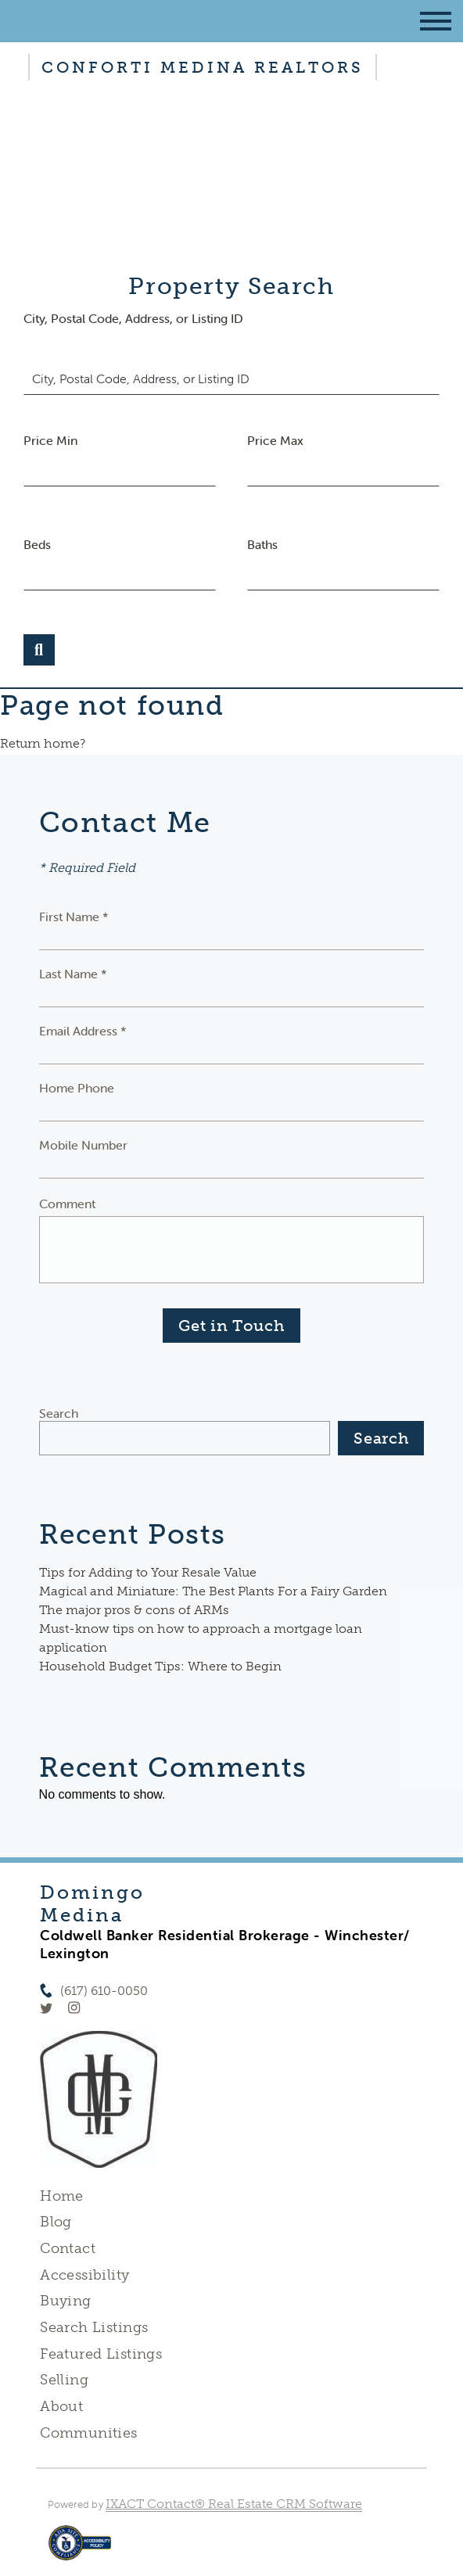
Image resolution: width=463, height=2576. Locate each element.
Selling (64, 2379)
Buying (66, 2300)
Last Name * (73, 973)
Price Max (275, 440)
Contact (67, 2248)
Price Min (50, 440)
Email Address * (83, 1031)
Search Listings (94, 2327)
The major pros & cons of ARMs (134, 1609)
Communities (89, 2432)
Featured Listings (101, 2354)
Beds (37, 544)
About (61, 2406)
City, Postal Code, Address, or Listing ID (133, 318)
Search (58, 1413)
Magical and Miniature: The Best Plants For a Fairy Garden (213, 1591)
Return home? (42, 743)
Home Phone (76, 1088)
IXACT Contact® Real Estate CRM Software (234, 2503)
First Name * (74, 916)
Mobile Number (83, 1145)
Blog (56, 2221)
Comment (67, 1203)
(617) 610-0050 (104, 1990)
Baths (262, 544)
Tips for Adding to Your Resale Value (148, 1572)
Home (62, 2196)
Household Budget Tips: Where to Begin (160, 1666)
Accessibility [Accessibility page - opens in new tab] (84, 2275)
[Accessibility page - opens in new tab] (80, 2550)
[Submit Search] (39, 650)
